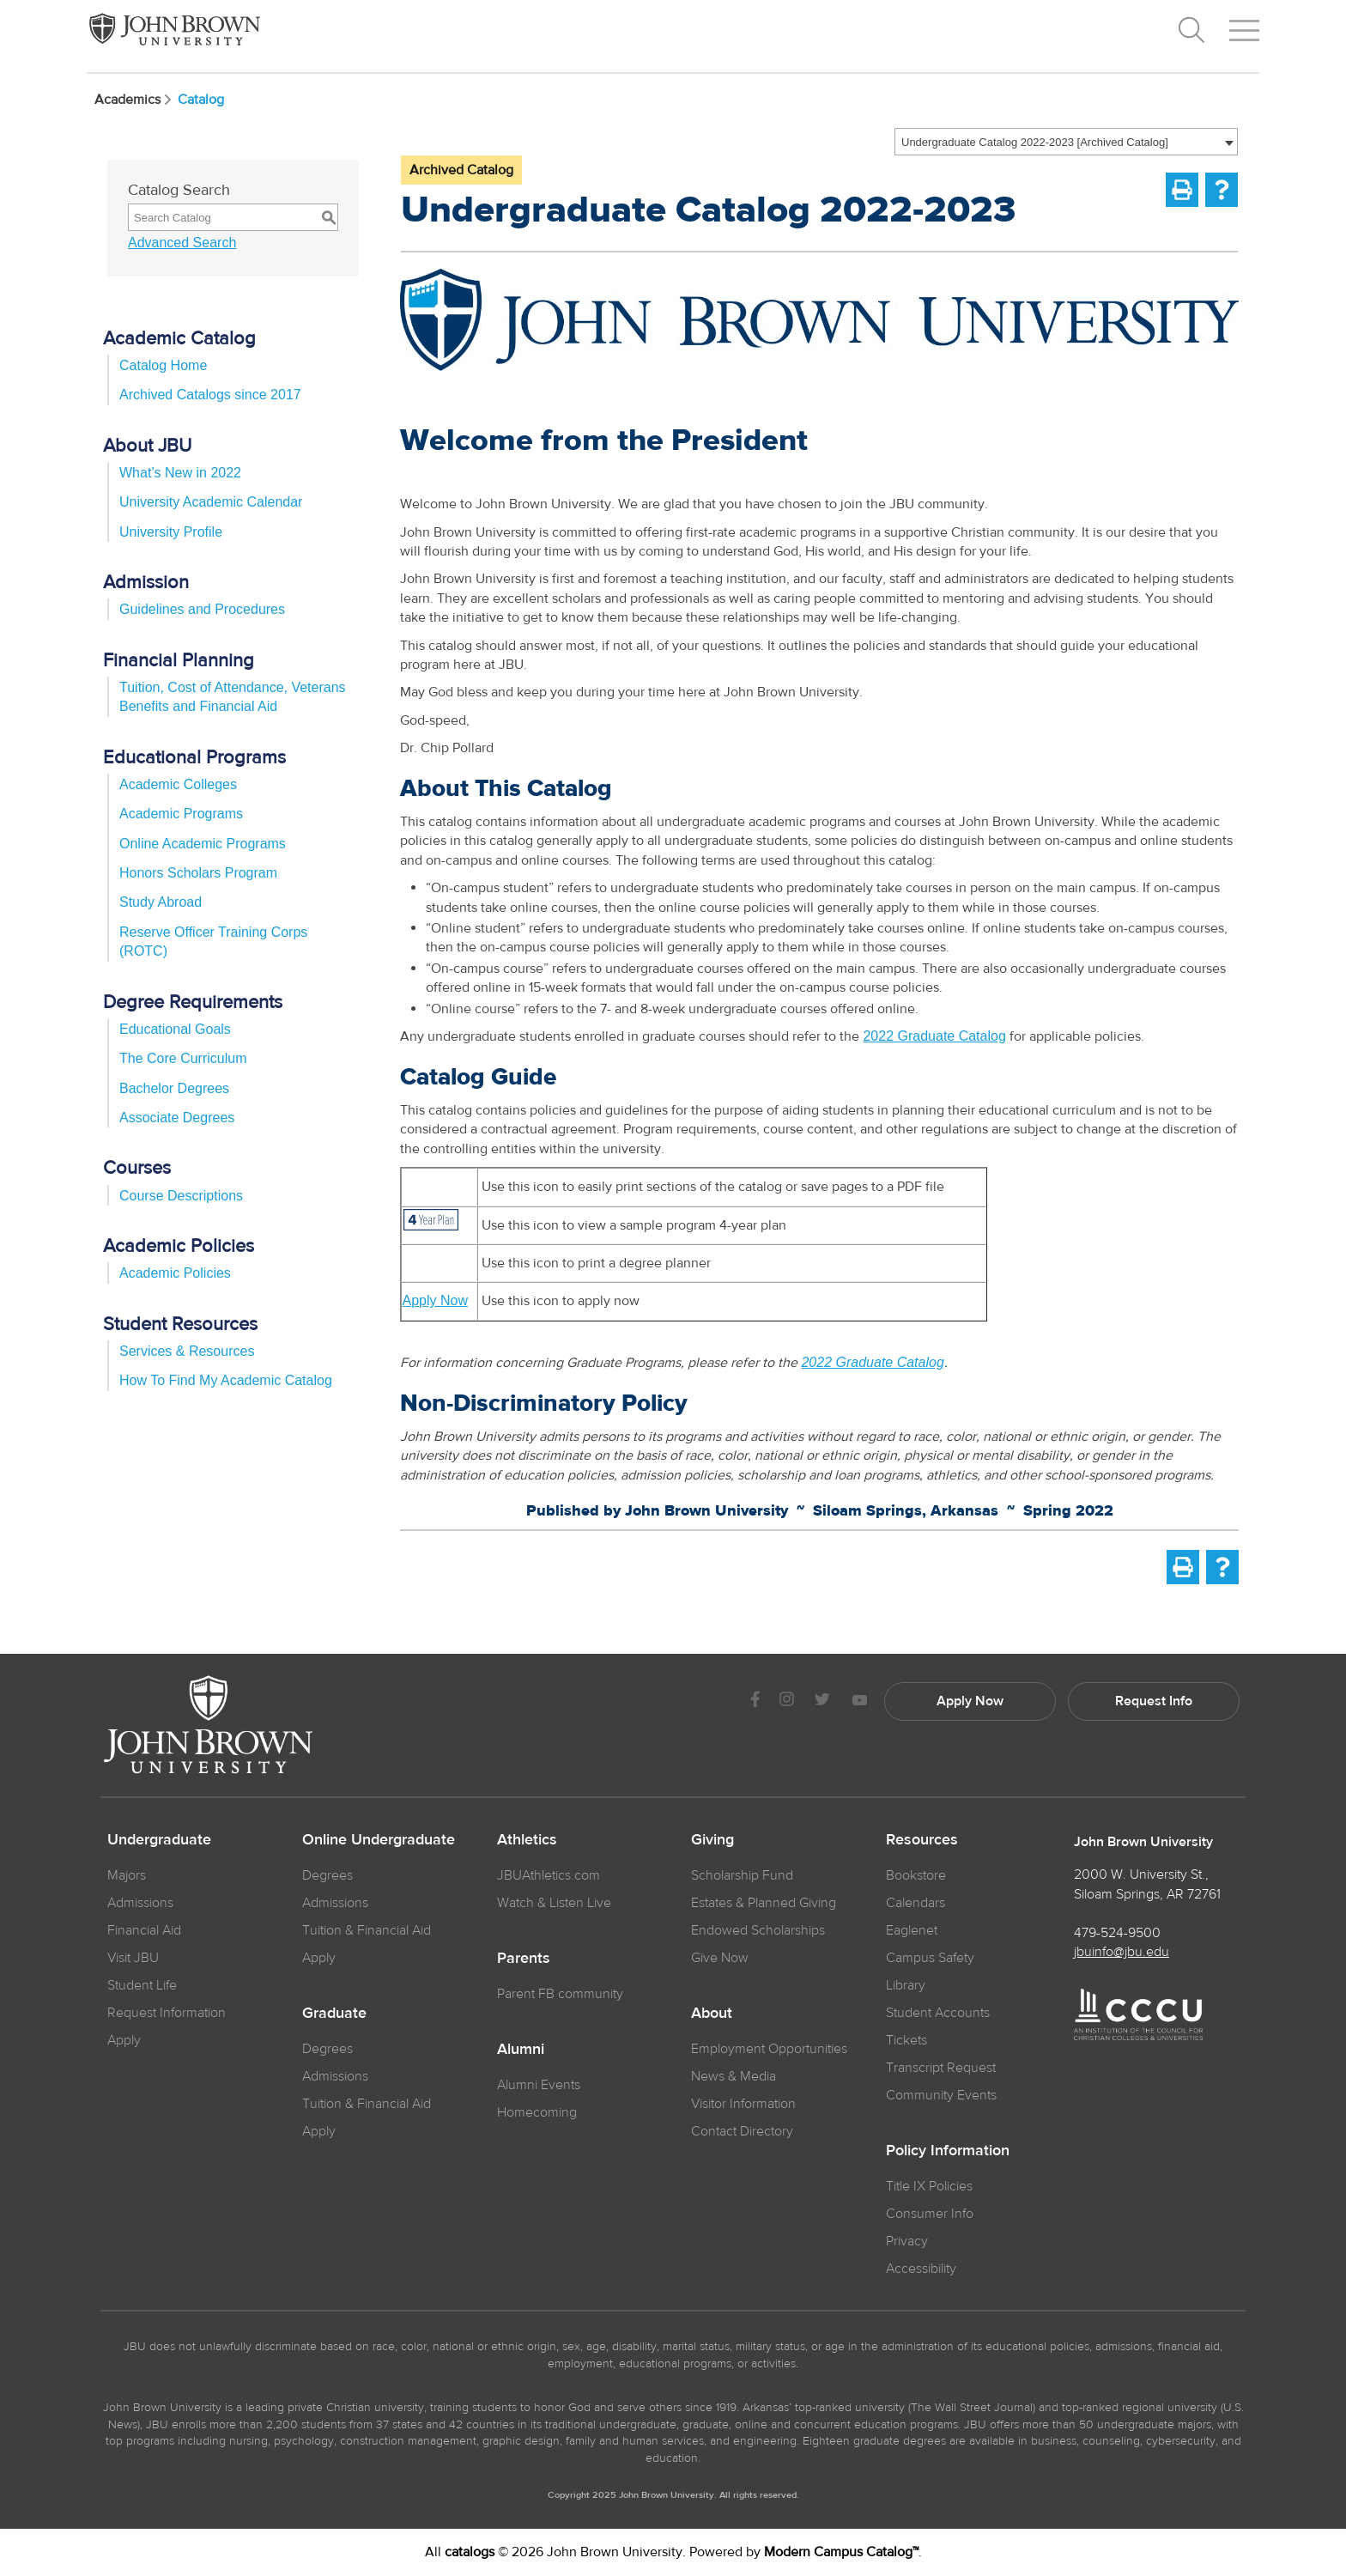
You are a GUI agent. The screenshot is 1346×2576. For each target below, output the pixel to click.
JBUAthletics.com (548, 1875)
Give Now (720, 1958)
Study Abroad (160, 902)
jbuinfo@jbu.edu (1121, 1951)
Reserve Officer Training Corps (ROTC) (213, 941)
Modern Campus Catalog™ (841, 2552)
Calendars (915, 1903)
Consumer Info (929, 2214)
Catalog (201, 99)
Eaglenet (911, 1930)
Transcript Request (941, 2068)
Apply (124, 2040)
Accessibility (921, 2268)
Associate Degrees (176, 1117)
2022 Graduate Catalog (934, 1036)
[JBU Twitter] (821, 1701)
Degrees (327, 1875)
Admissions (335, 1903)
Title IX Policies (929, 2186)
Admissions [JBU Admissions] (140, 1903)
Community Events (941, 2095)
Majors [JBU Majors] (126, 1875)
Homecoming (537, 2112)
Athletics (527, 1840)
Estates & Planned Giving (763, 1903)
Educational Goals (175, 1029)
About (711, 2013)
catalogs (469, 2552)
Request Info (1153, 1701)
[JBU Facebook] (755, 1701)
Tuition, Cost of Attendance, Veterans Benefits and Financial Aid (232, 697)
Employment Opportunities (769, 2049)
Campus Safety (930, 1958)
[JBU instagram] (786, 1701)
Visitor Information (743, 2104)
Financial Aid (144, 1930)
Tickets (906, 2040)
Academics (134, 99)
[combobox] (1066, 141)
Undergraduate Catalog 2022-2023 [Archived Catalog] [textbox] (1034, 142)
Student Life (142, 1985)
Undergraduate (159, 1840)
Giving (712, 1840)
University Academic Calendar (210, 502)
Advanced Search (182, 242)
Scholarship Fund (742, 1875)
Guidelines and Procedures (202, 609)
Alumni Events (538, 2085)
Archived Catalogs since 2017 (210, 394)
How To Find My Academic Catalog (225, 1380)
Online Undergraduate (378, 1840)
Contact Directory (742, 2131)
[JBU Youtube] (859, 1701)
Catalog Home (163, 365)
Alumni (520, 2049)
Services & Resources (186, 1351)
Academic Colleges (178, 784)
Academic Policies (175, 1273)
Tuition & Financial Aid (366, 1930)
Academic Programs (181, 813)
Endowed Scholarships (758, 1930)
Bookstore (916, 1875)
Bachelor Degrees (174, 1088)
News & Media (733, 2076)
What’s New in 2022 (180, 472)
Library (905, 1985)
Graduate (334, 2013)
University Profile (170, 532)
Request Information (166, 2013)
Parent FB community (560, 1994)
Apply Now (434, 1300)
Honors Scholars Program (198, 873)
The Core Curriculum (182, 1058)
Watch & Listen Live (554, 1903)
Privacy (907, 2241)
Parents (523, 1958)
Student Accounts (938, 2013)
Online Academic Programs (202, 843)
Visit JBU (133, 1958)
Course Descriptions (181, 1195)
